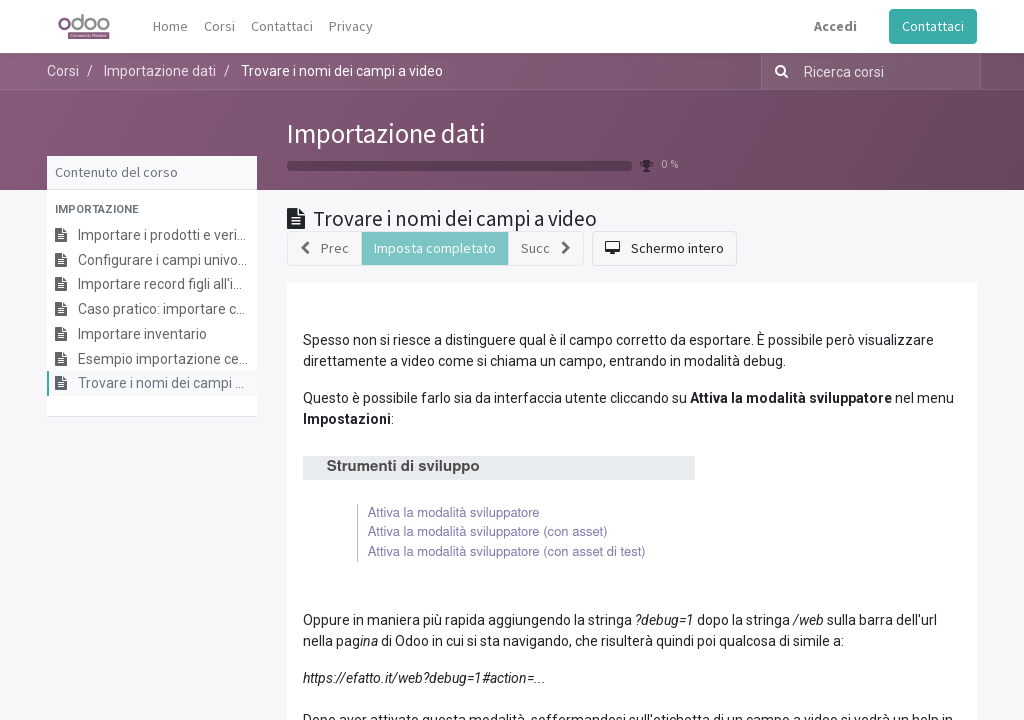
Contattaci (933, 26)
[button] (152, 210)
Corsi (63, 71)
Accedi (835, 26)
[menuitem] (170, 26)
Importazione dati (386, 133)
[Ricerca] (777, 71)
